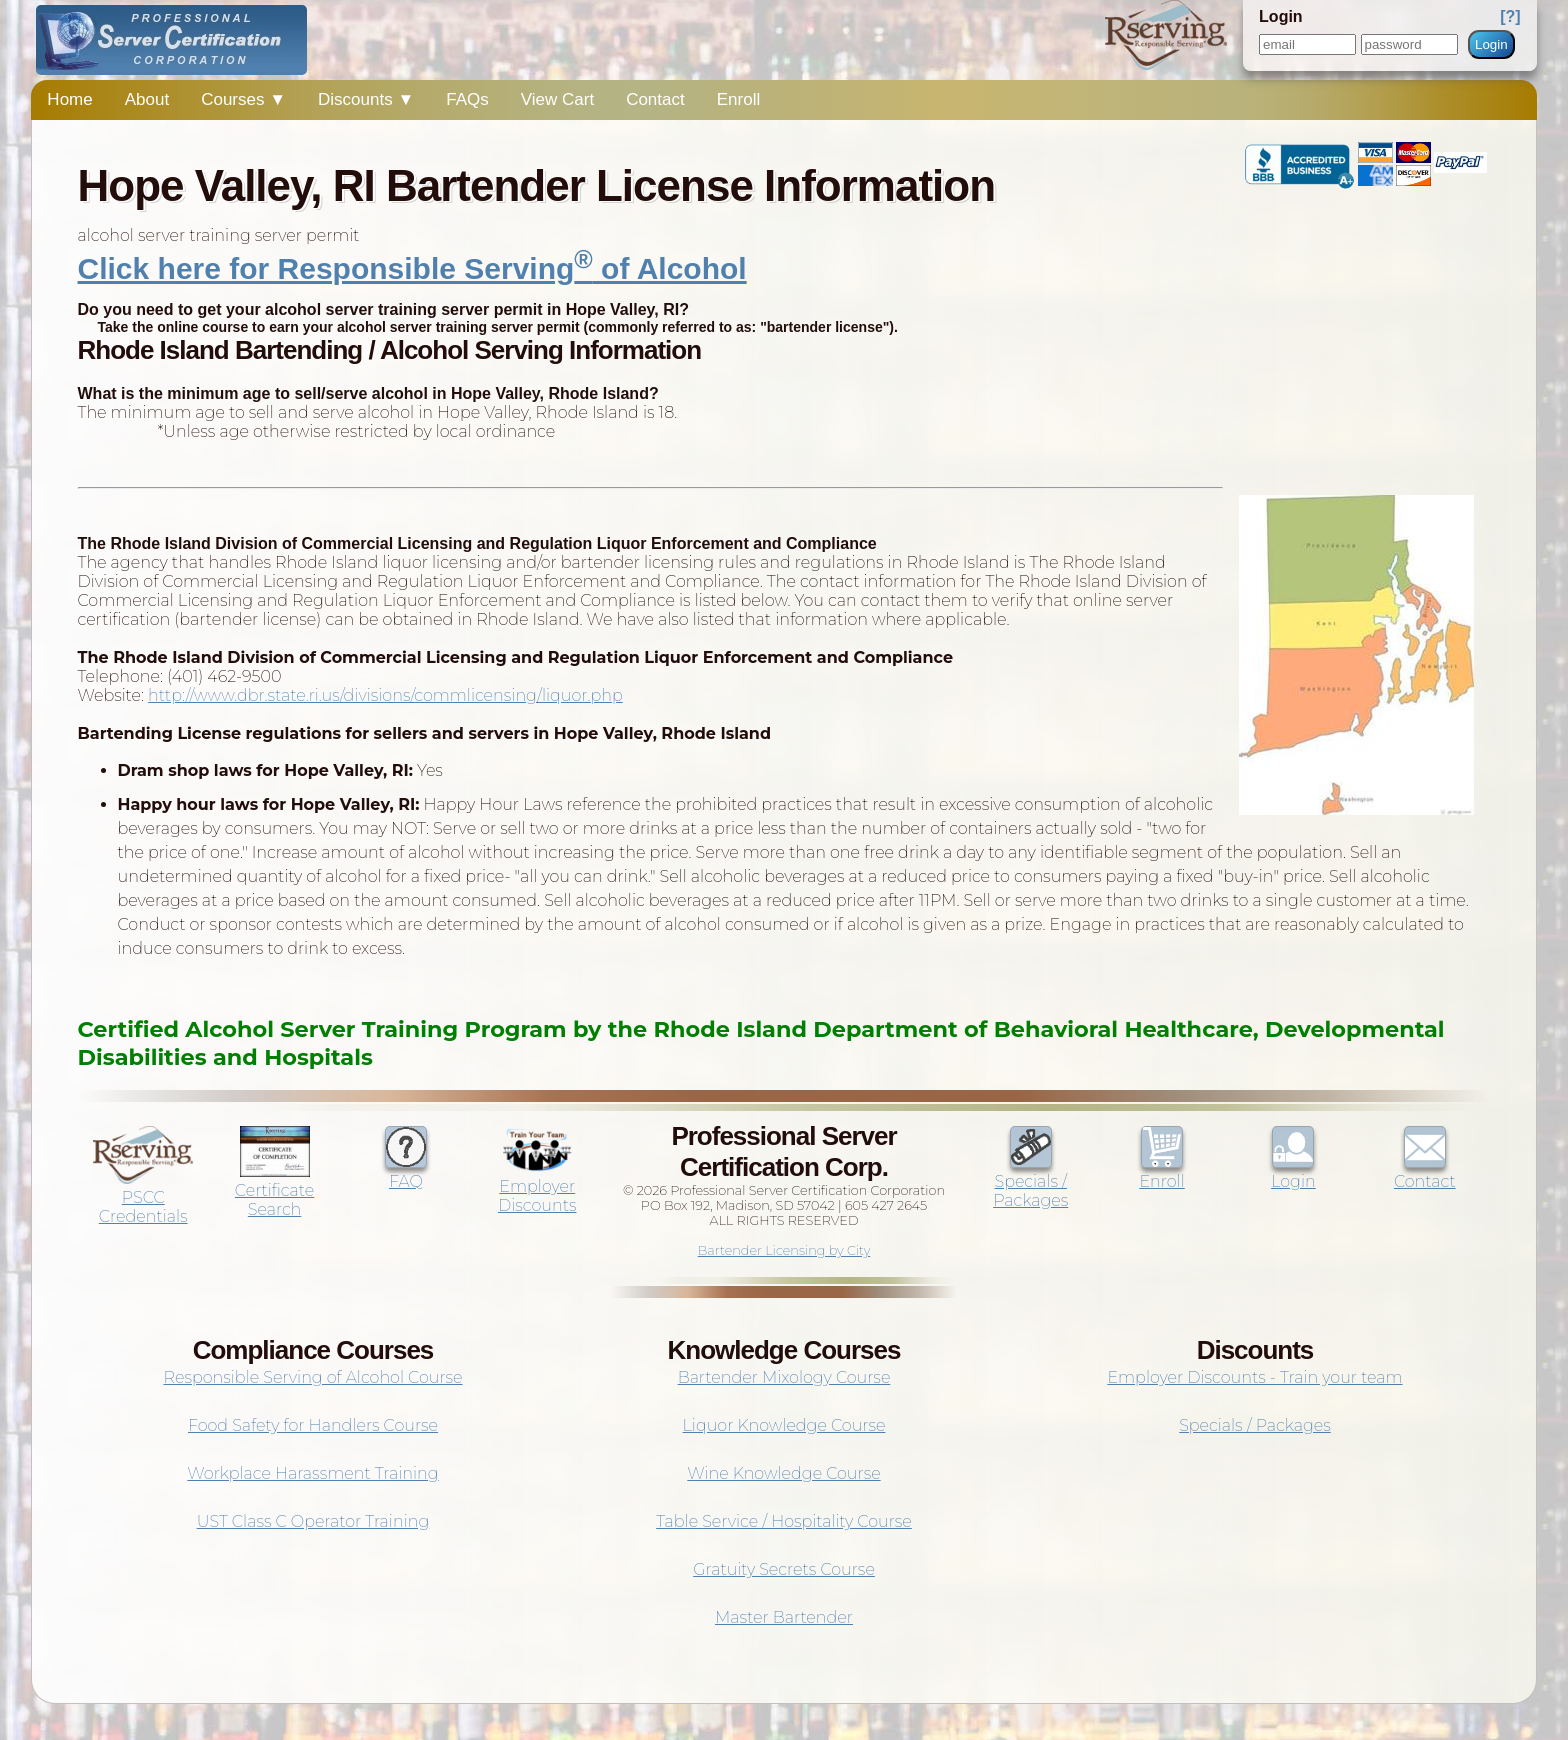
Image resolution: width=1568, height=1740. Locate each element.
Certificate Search (274, 1190)
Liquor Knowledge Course (784, 1425)
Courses (243, 99)
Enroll (738, 99)
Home (69, 99)
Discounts (366, 99)
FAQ (406, 1172)
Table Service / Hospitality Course (784, 1521)
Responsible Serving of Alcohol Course (312, 1377)
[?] (1510, 16)
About (147, 99)
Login (1491, 44)
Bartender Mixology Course (784, 1377)
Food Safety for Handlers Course (313, 1425)
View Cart (557, 99)
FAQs (467, 99)
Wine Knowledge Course (783, 1473)
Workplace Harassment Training (312, 1473)
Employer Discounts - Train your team (1254, 1377)
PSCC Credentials (143, 1197)
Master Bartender (784, 1617)
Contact (655, 99)
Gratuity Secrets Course (784, 1569)
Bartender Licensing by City (784, 1250)
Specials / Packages (1030, 1181)
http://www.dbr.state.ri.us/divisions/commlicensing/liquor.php (385, 695)
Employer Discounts (537, 1186)
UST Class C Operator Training (313, 1521)
